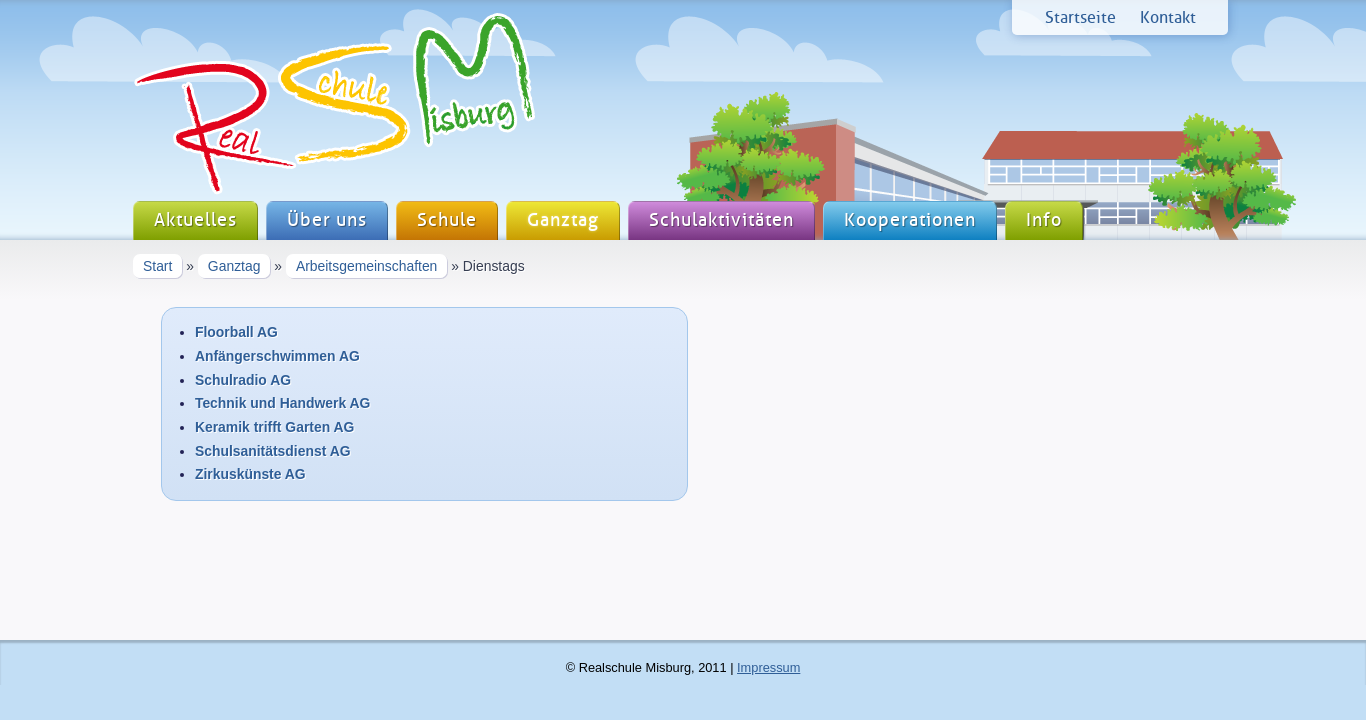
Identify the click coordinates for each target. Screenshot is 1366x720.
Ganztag (563, 220)
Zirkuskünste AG (250, 474)
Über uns (327, 220)
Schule (447, 220)
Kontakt (1168, 17)
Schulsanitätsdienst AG (273, 451)
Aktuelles (195, 220)
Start (157, 266)
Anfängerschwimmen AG (277, 356)
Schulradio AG (243, 380)
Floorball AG (236, 332)
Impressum (768, 667)
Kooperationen (910, 220)
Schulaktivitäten (721, 220)
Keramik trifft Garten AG (274, 427)
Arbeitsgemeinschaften (366, 266)
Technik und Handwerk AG (282, 403)
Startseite (1080, 17)
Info (1044, 220)
